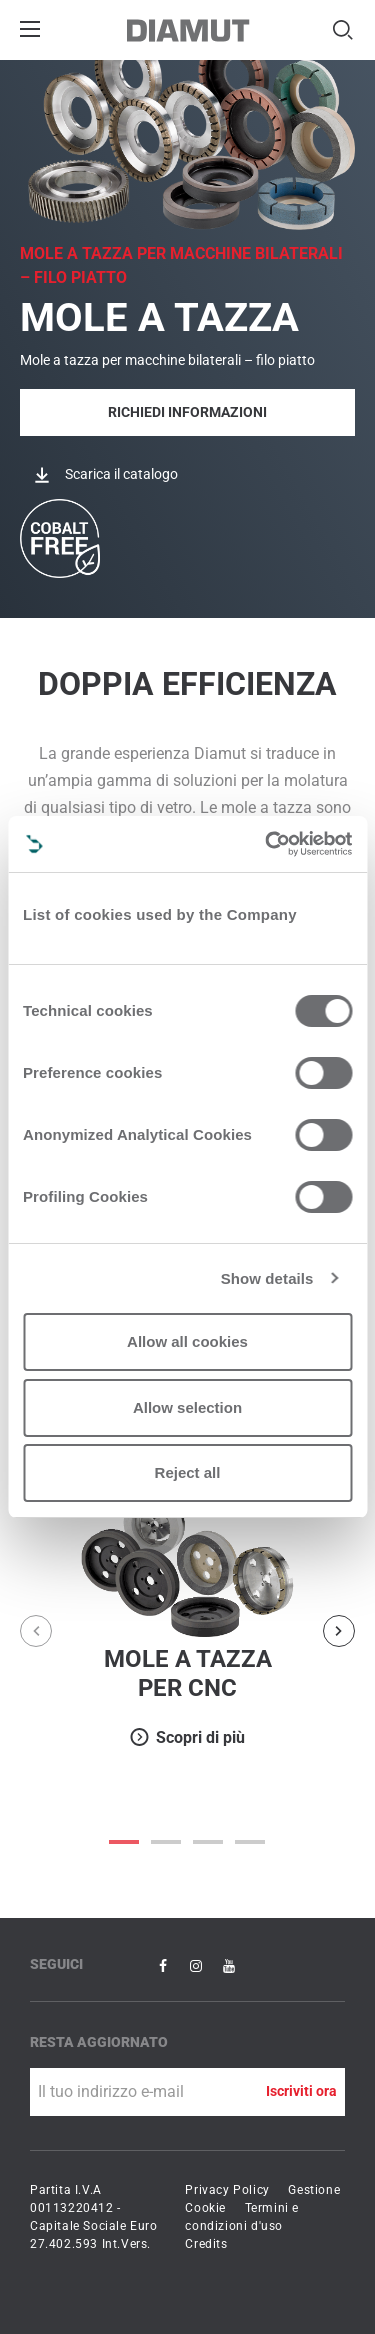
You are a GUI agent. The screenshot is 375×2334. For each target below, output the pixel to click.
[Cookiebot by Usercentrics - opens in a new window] (267, 844)
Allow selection (187, 1407)
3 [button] (251, 1842)
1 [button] (167, 1842)
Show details (267, 1278)
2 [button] (209, 1842)
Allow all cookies (187, 1341)
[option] (187, 1616)
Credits (206, 2244)
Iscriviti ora (301, 2091)
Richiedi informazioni (187, 412)
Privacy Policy (227, 2190)
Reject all (188, 1472)
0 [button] (125, 1842)
